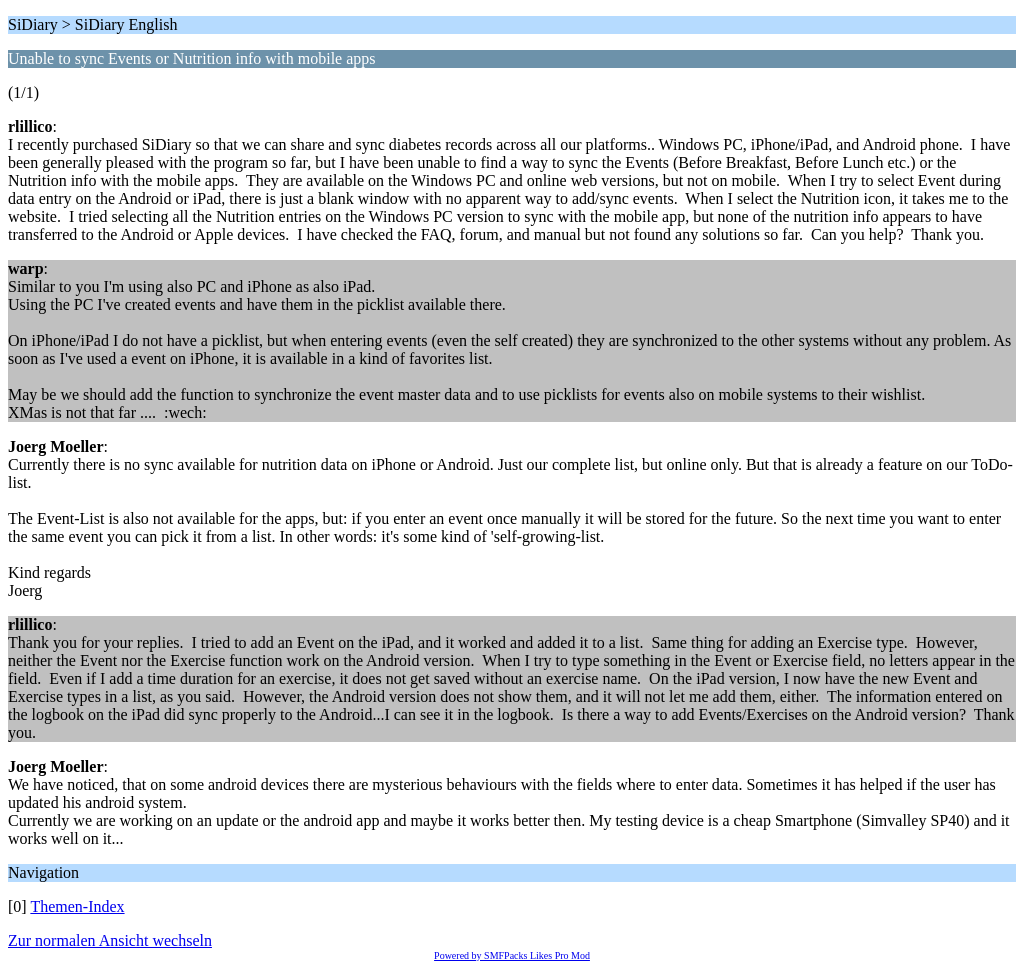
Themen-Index (77, 906)
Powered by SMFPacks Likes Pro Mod (512, 955)
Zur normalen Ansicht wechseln (110, 940)
